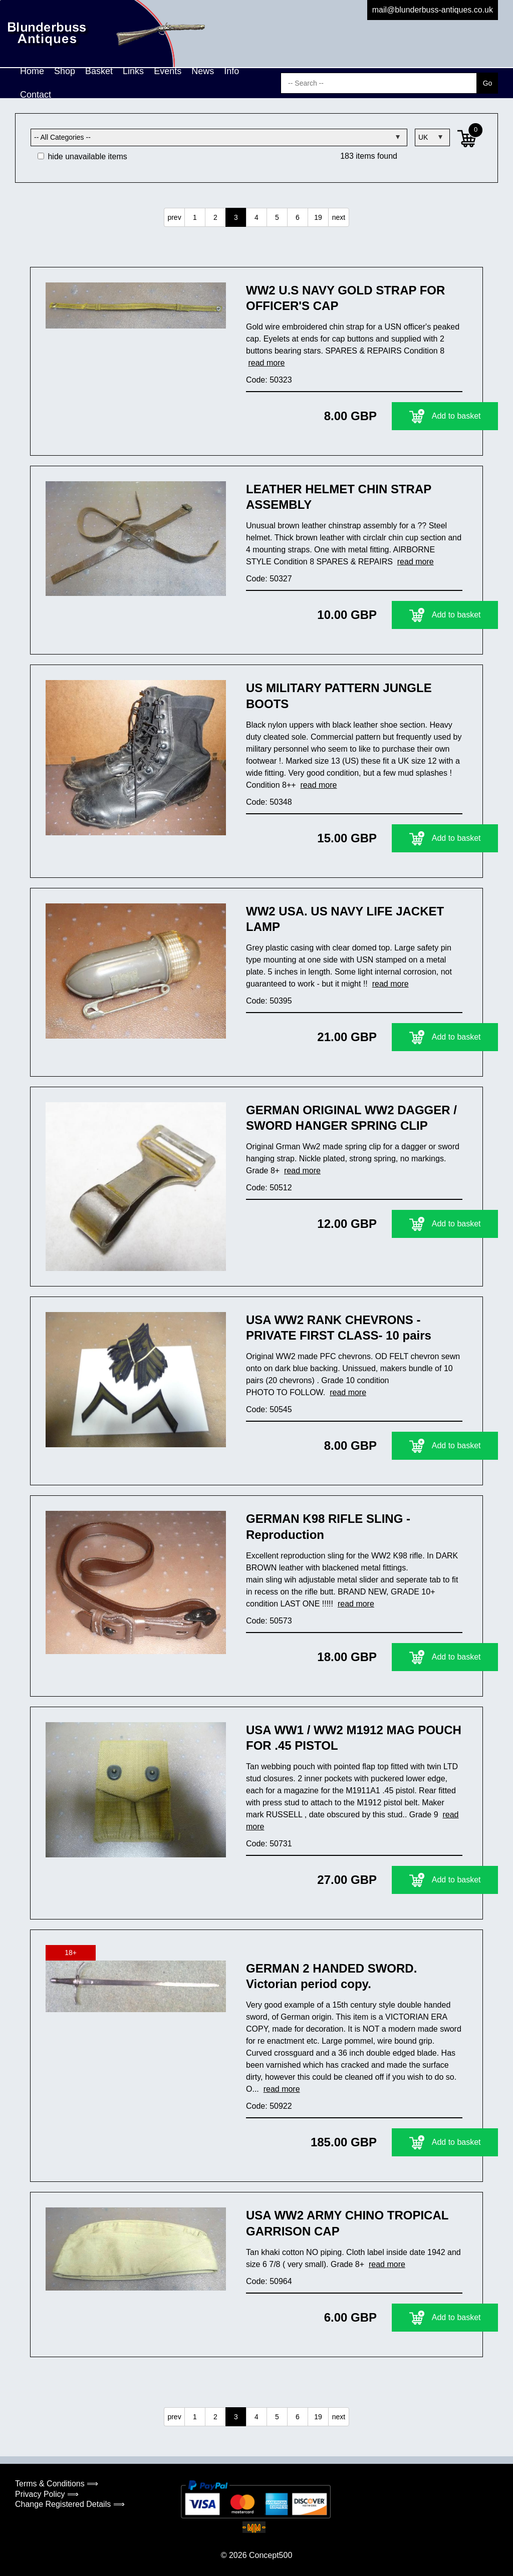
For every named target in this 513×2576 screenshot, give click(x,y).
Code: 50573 (269, 1621)
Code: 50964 (269, 2281)
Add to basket (400, 416)
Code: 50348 (269, 802)
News (202, 71)
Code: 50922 (269, 2106)
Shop (64, 71)
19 (318, 217)
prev (174, 217)
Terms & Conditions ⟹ (56, 2483)
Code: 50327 (269, 578)
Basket (99, 71)
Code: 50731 (269, 1843)
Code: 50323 (269, 380)
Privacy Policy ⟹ (47, 2494)
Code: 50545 (269, 1409)
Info (231, 71)
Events (167, 71)
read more (266, 363)
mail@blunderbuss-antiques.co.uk (432, 10)
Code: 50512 (269, 1187)
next (338, 217)
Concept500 (270, 2555)
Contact (35, 95)
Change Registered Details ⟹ (70, 2504)
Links (133, 71)
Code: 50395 (269, 1001)
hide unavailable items (82, 156)
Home (32, 71)
